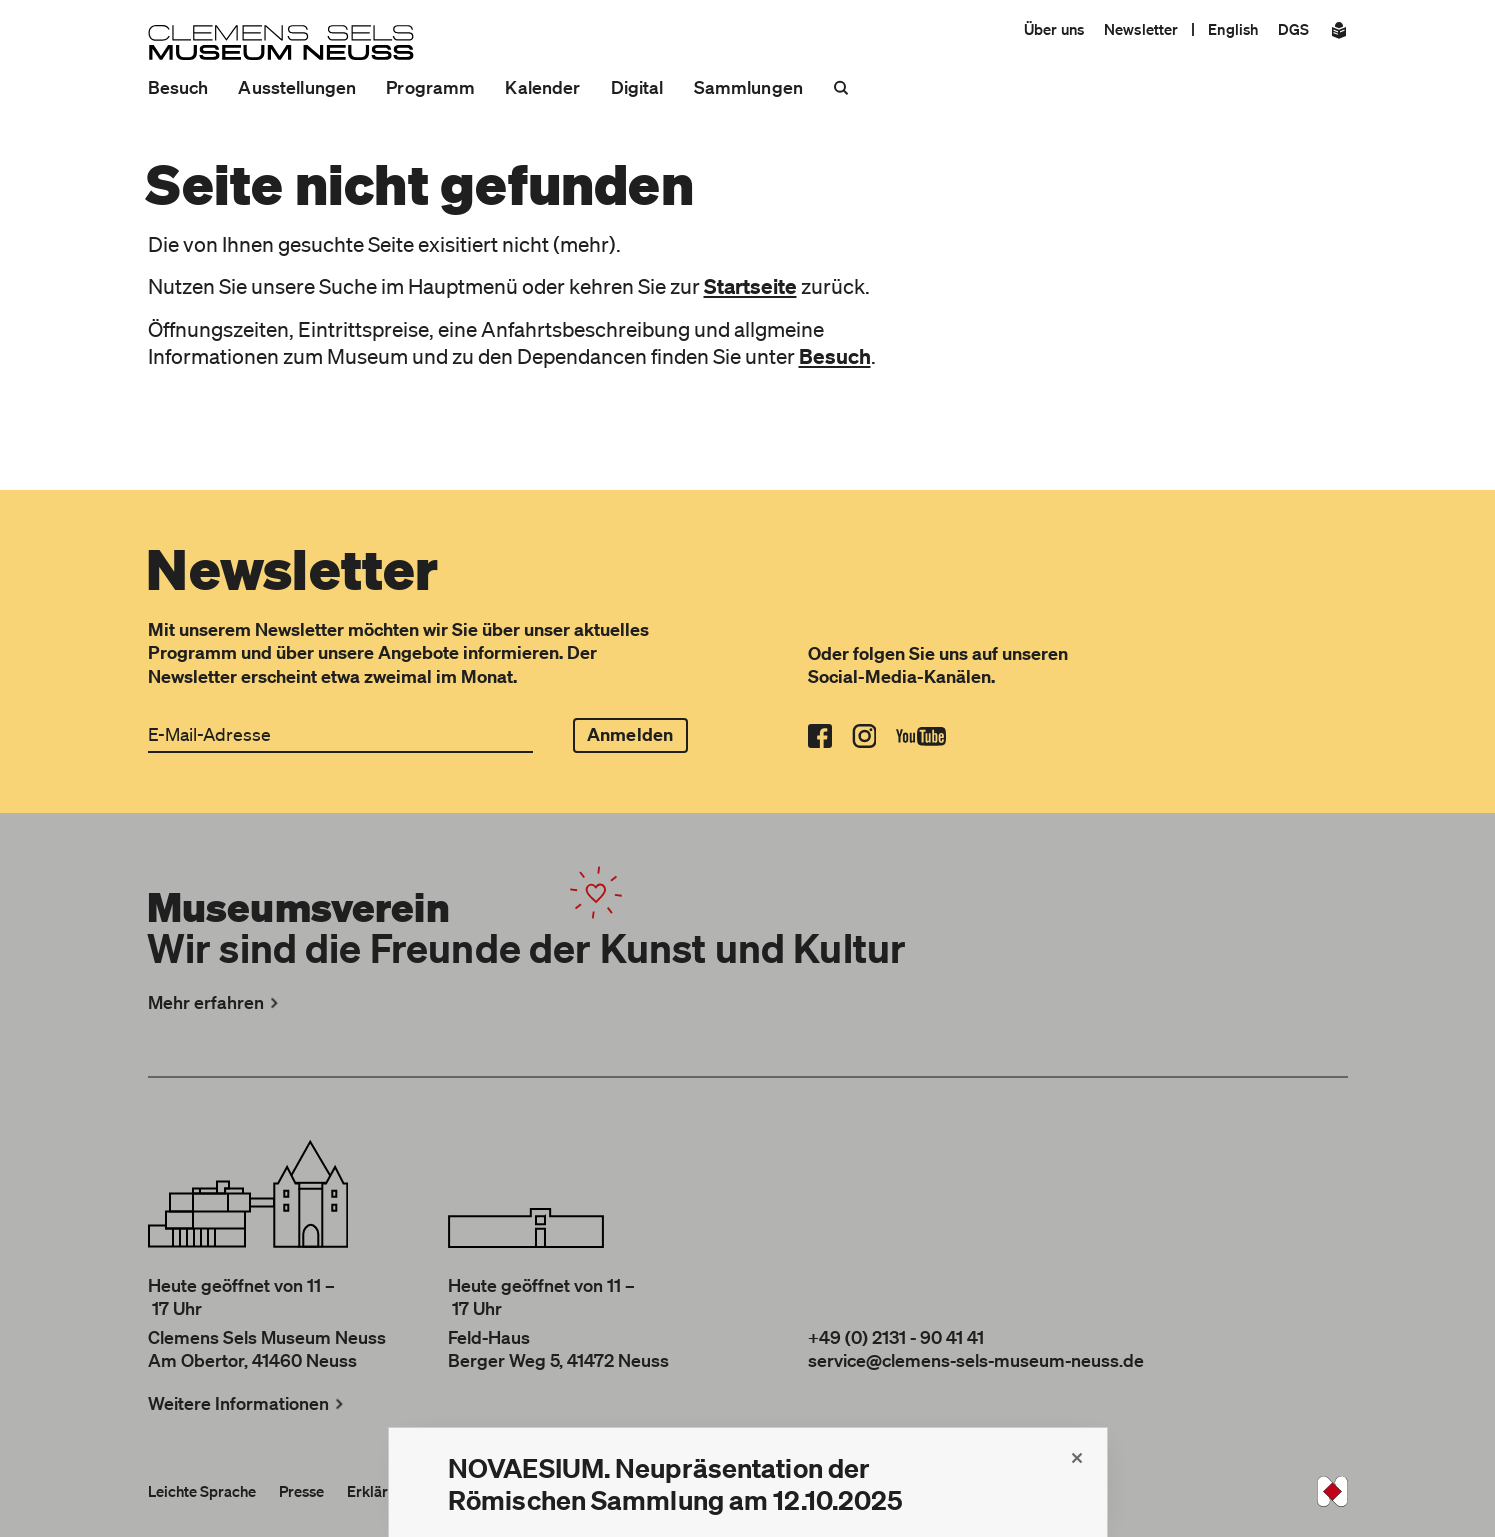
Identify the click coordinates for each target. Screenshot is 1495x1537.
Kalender (542, 87)
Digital (637, 87)
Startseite (750, 286)
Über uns (1054, 29)
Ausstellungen (297, 87)
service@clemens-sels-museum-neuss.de (976, 1360)
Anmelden (630, 734)
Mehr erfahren (215, 1002)
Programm (430, 87)
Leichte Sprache (202, 1491)
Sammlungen (748, 87)
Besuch (178, 87)
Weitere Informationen (248, 1403)
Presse (301, 1491)
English (1233, 29)
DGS (1293, 29)
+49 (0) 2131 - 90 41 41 (896, 1337)
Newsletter (1141, 29)
